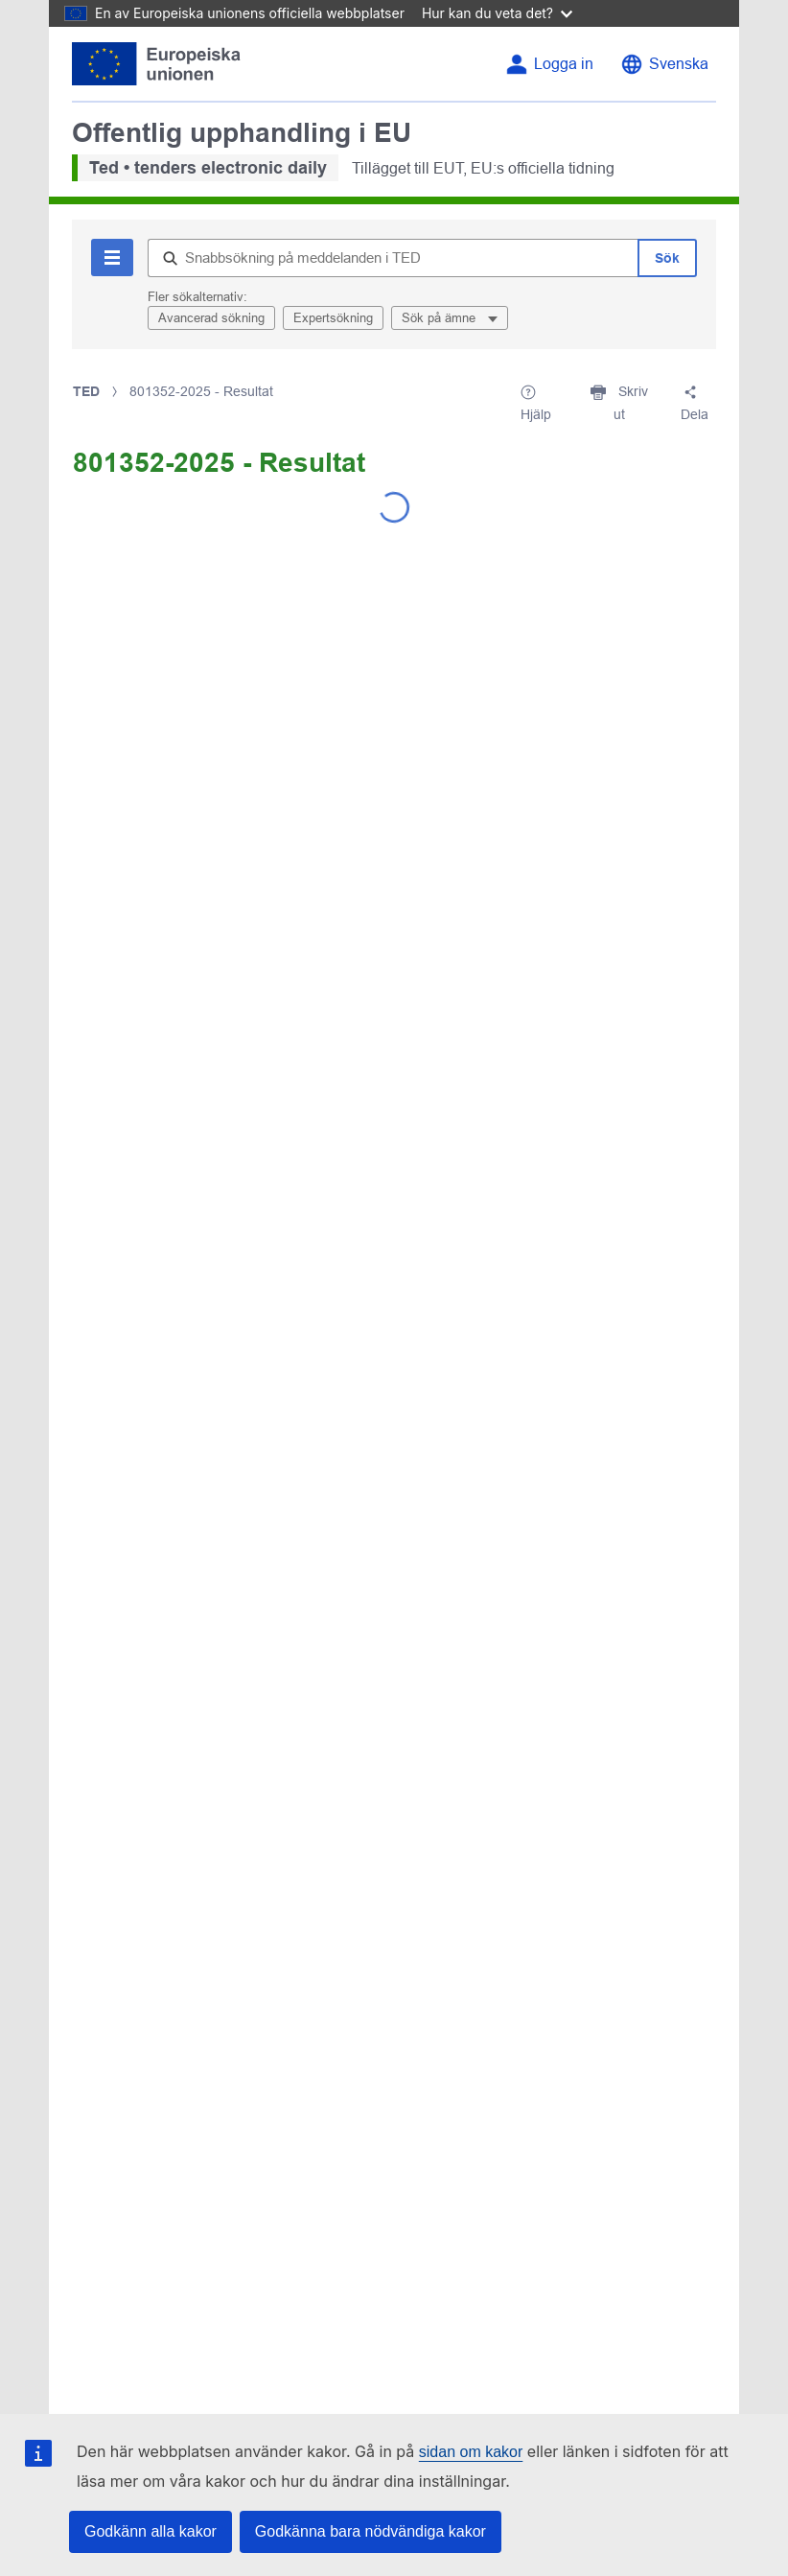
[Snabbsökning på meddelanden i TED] (392, 258)
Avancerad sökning (211, 318)
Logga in (563, 64)
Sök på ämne (440, 318)
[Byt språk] (664, 64)
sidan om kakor (471, 2452)
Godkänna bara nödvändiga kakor (370, 2531)
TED (86, 391)
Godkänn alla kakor (150, 2531)
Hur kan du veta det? (497, 13)
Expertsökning (333, 318)
